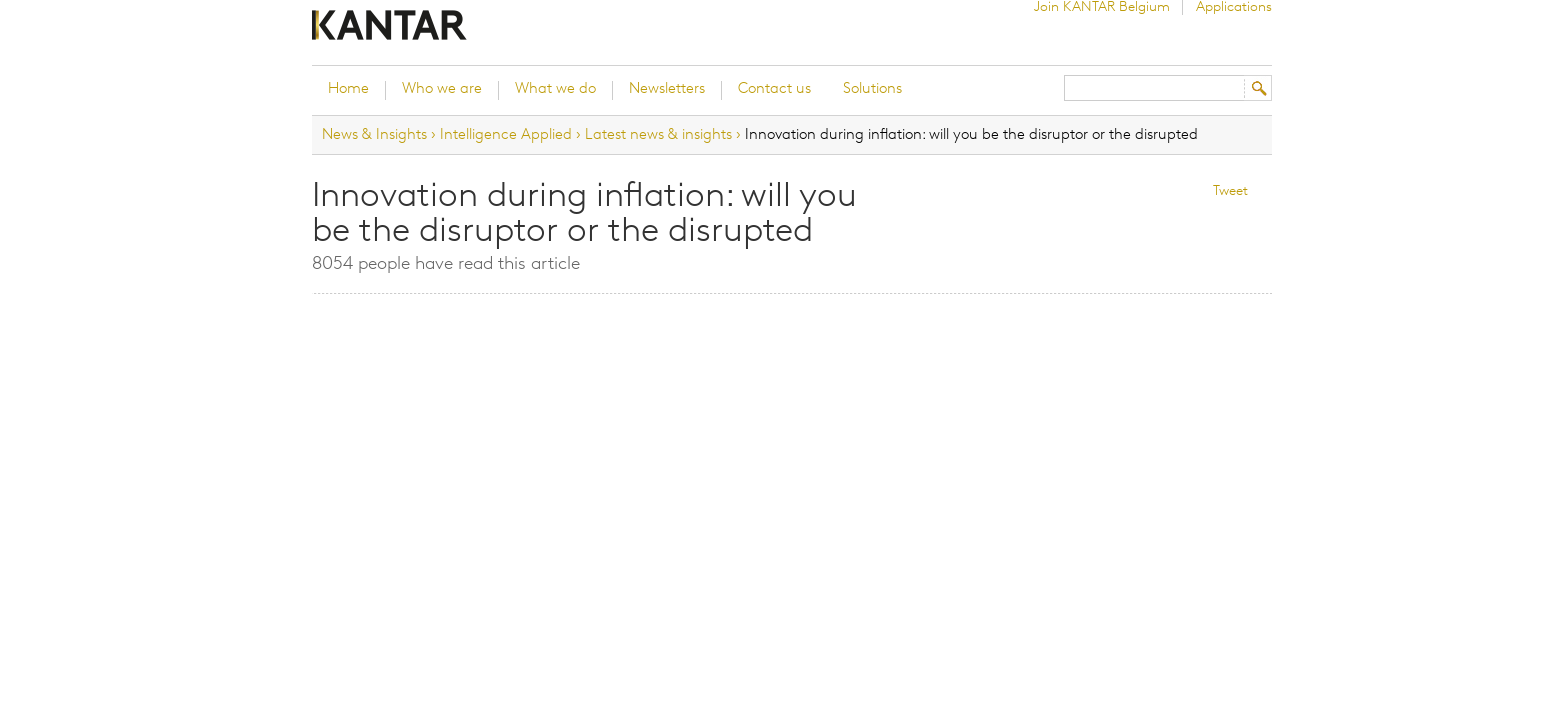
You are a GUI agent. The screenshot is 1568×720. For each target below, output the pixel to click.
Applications (1234, 7)
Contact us (774, 89)
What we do (555, 89)
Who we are (442, 89)
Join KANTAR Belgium (1102, 7)
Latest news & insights (658, 135)
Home (348, 89)
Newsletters (667, 89)
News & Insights (374, 135)
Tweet (1230, 191)
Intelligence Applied (506, 135)
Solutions (872, 89)
